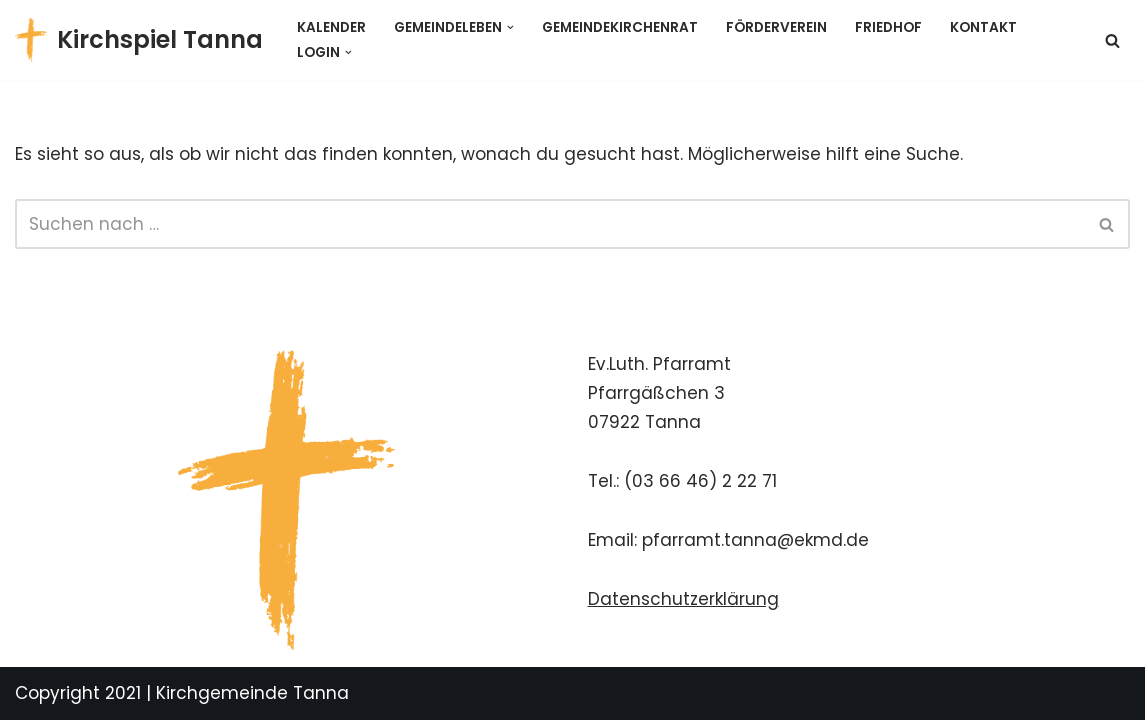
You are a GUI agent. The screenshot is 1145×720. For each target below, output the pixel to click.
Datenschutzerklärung (683, 599)
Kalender (331, 27)
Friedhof (888, 27)
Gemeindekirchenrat (620, 27)
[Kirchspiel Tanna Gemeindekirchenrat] (139, 40)
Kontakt (983, 27)
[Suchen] (1112, 40)
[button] (510, 27)
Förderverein (776, 27)
